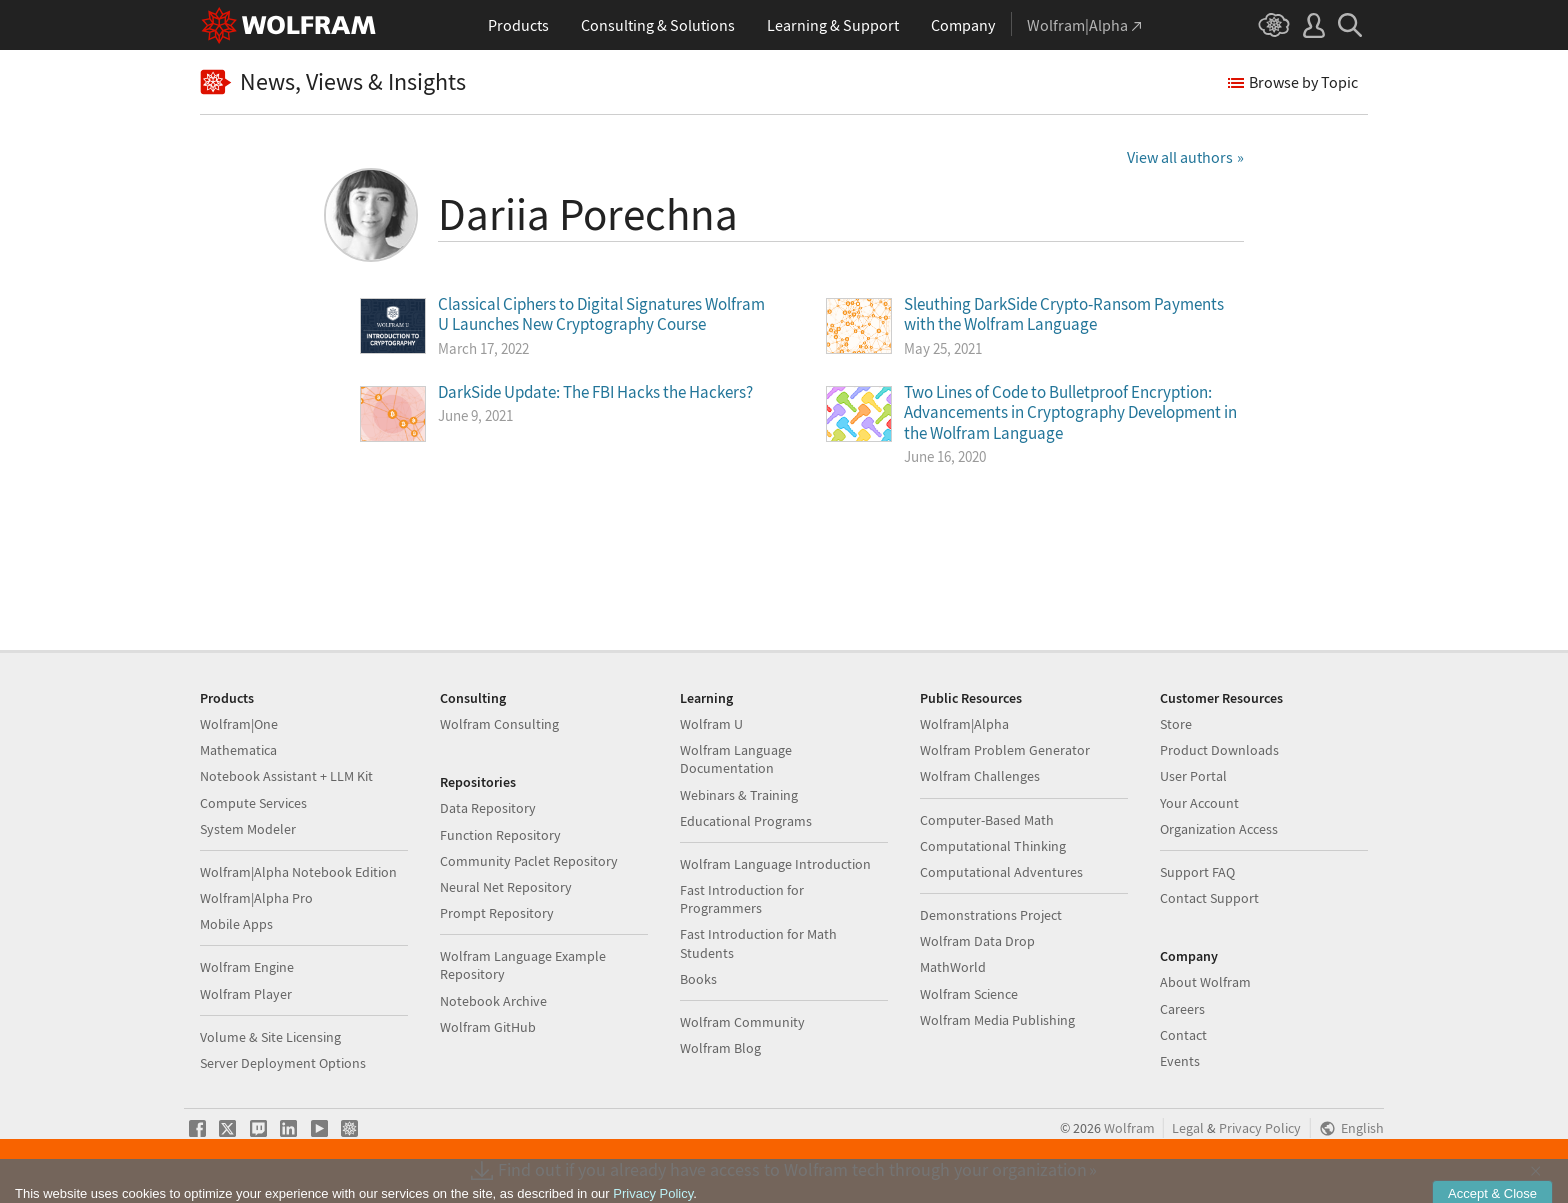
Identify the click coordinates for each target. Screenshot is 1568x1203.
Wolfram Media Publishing (997, 1020)
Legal (1188, 1128)
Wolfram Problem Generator (1005, 750)
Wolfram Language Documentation (736, 759)
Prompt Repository (497, 913)
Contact (1183, 1035)
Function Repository (500, 835)
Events (1180, 1061)
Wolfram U (711, 724)
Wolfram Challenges (980, 776)
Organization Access (1219, 829)
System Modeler (248, 829)
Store (1176, 724)
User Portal (1193, 776)
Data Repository (488, 808)
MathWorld (953, 967)
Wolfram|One (239, 724)
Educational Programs (746, 821)
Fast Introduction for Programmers (742, 899)
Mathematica (238, 750)
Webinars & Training (739, 795)
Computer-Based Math (987, 820)
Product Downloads (1219, 750)
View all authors (1180, 157)
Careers (1182, 1009)
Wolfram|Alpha (964, 724)
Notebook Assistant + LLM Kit (286, 776)
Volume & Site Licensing (270, 1037)
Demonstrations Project (991, 915)
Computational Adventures (1001, 872)
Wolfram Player (246, 994)
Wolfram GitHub (488, 1027)
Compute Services (253, 803)
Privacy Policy (1260, 1128)
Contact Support (1209, 898)
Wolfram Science (969, 994)
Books (698, 979)
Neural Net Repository (506, 887)
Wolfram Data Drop (977, 941)
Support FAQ (1197, 872)
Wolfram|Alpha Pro (256, 898)
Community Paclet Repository (529, 861)
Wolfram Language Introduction (775, 864)
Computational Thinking (993, 846)
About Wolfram (1205, 982)
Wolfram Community (742, 1022)
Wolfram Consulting (499, 724)
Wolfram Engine (247, 967)
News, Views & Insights (333, 82)
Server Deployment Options (283, 1063)
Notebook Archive (493, 1001)
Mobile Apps (236, 924)
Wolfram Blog (720, 1048)
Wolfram (1129, 1128)
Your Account (1199, 803)
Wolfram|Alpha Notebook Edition (298, 872)
